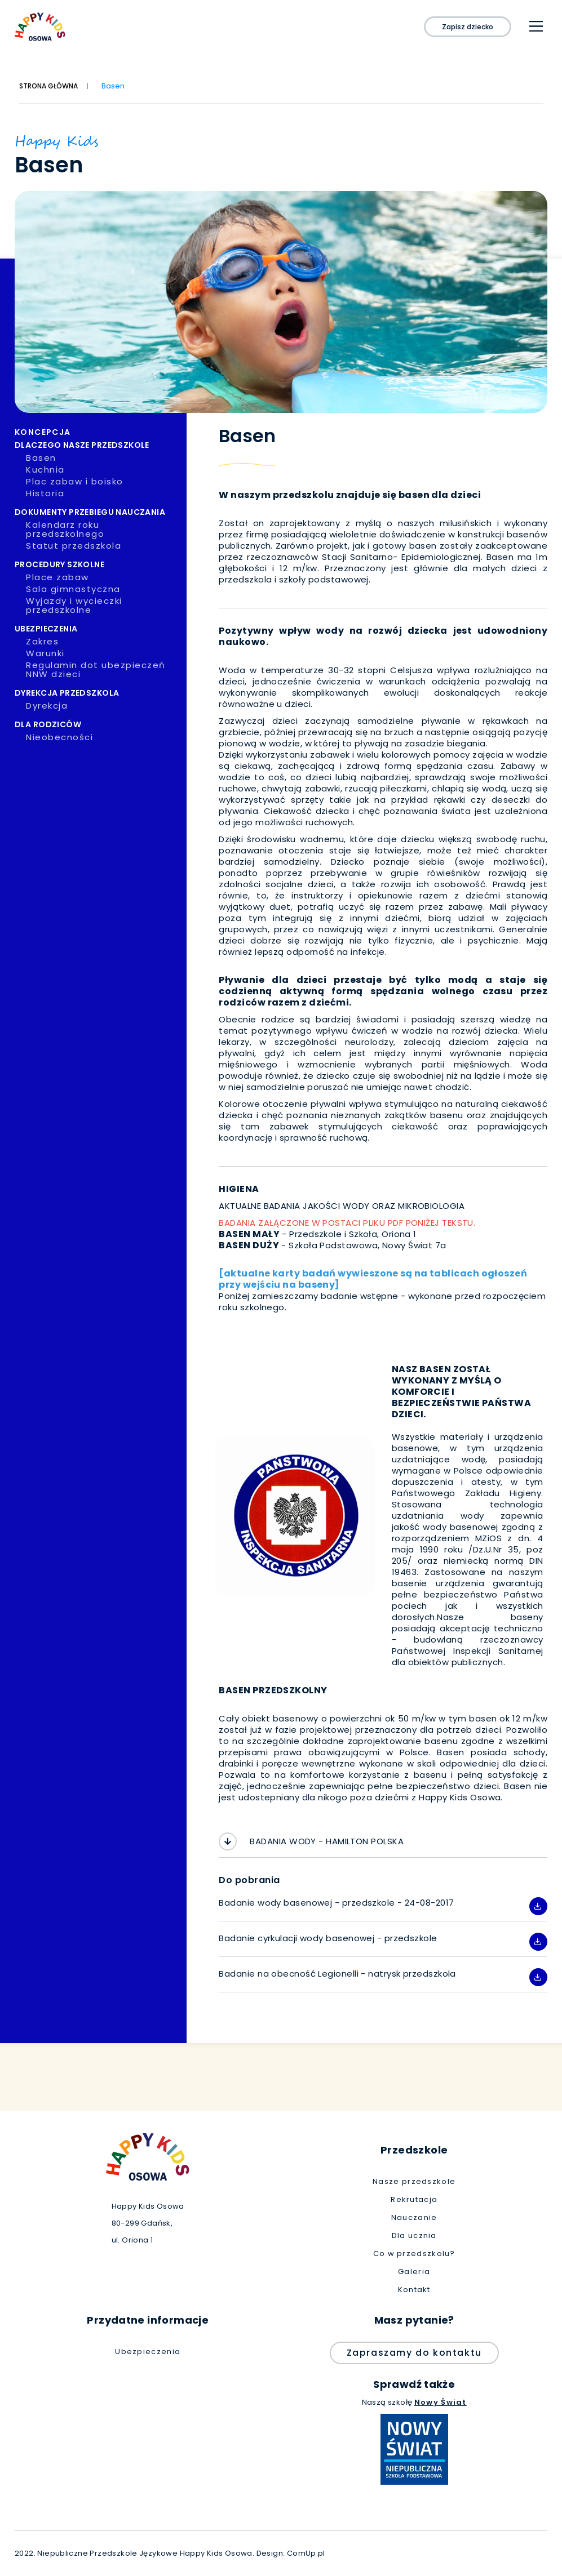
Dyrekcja (102, 705)
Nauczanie (414, 2217)
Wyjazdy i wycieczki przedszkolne (104, 606)
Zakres (102, 641)
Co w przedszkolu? (414, 2253)
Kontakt (414, 2289)
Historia (102, 493)
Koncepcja (97, 432)
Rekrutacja (414, 2199)
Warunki (102, 653)
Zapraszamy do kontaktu (414, 2352)
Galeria (414, 2271)
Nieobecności (102, 737)
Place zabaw (102, 577)
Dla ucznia (414, 2235)
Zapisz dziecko (467, 27)
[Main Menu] (536, 26)
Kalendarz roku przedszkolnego (104, 529)
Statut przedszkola (102, 545)
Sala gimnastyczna (102, 589)
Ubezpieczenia (147, 2351)
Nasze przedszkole (414, 2181)
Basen (102, 457)
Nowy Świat (440, 2402)
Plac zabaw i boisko (102, 481)
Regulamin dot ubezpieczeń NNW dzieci (104, 670)
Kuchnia (102, 469)
